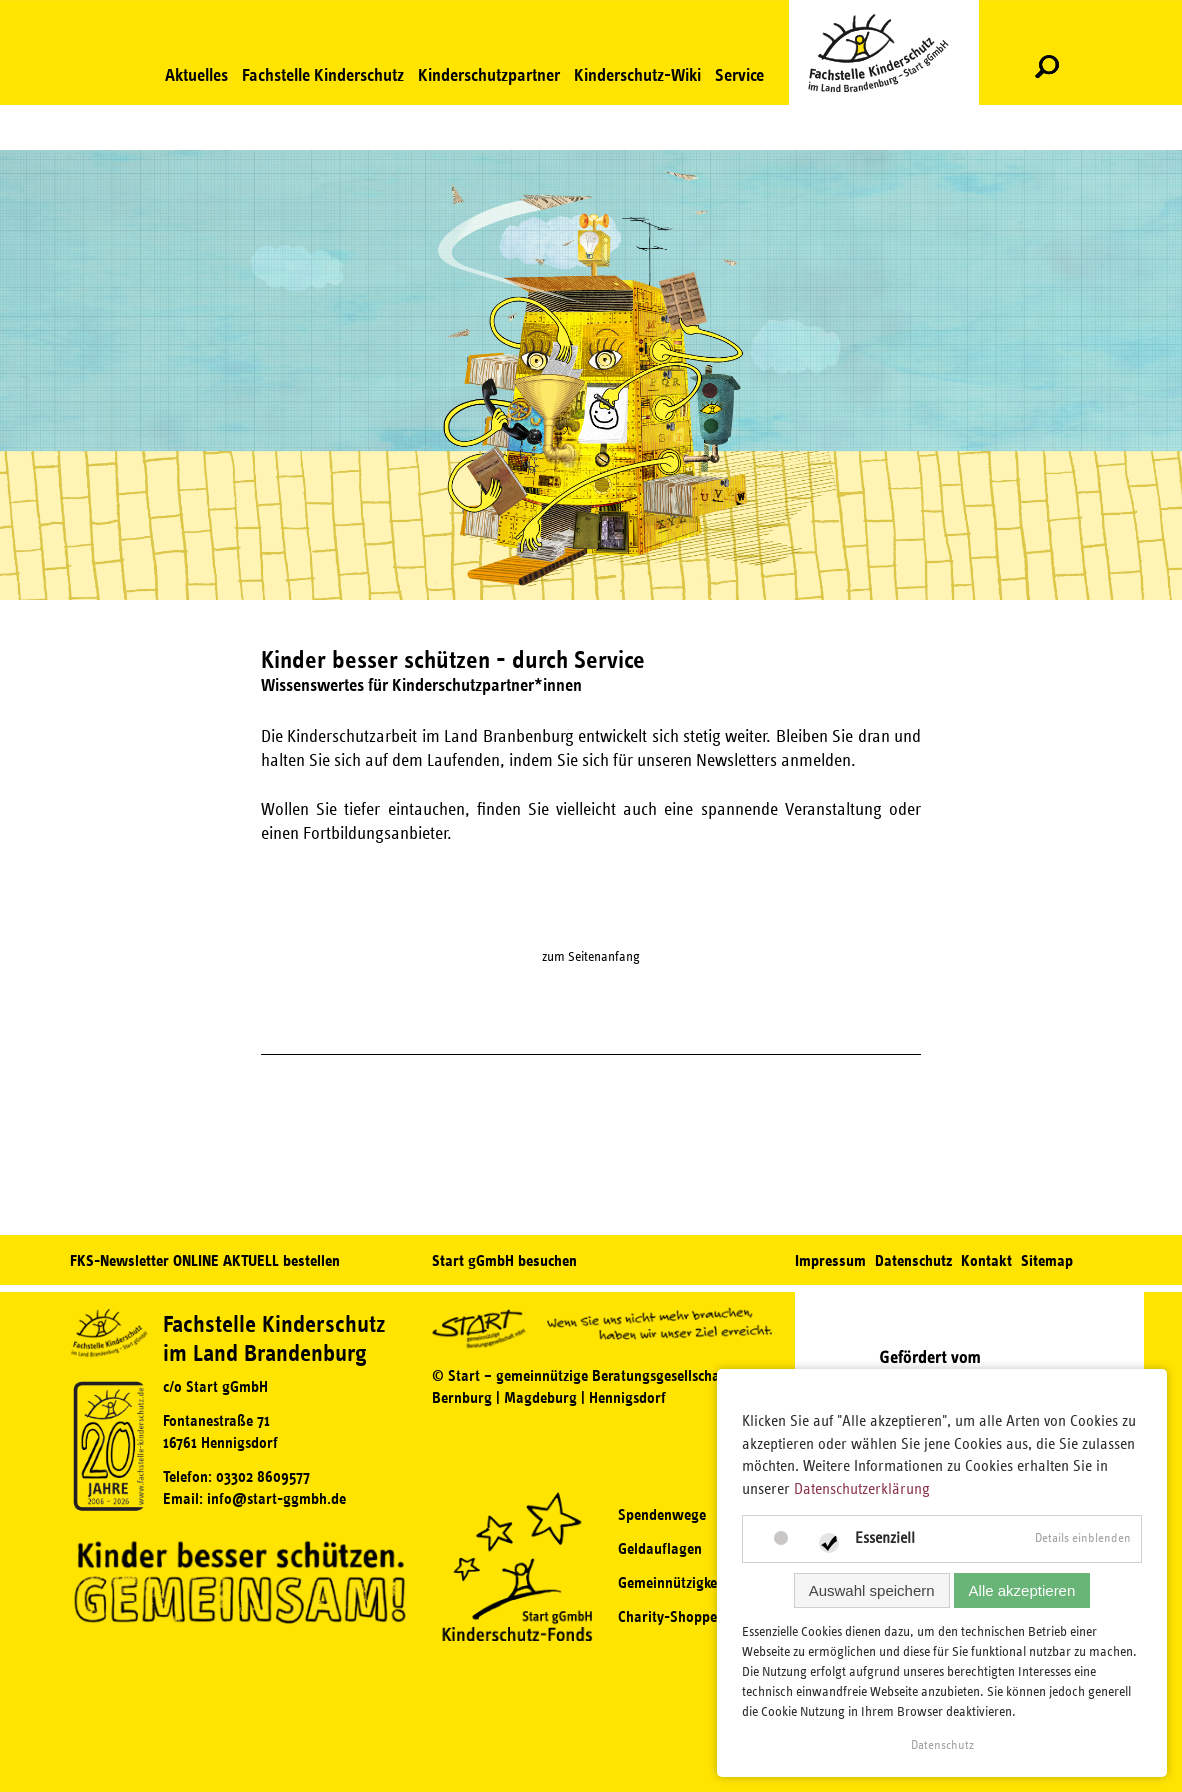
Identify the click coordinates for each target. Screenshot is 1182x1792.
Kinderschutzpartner (489, 75)
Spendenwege (662, 1514)
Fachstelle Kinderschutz (323, 75)
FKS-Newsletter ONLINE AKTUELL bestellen (205, 1261)
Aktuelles (196, 75)
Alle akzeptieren (1022, 1590)
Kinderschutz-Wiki (637, 75)
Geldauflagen (660, 1548)
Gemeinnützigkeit (672, 1582)
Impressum (830, 1261)
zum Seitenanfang (591, 957)
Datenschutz (913, 1261)
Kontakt (986, 1261)
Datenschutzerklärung (862, 1489)
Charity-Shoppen (671, 1616)
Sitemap (1047, 1261)
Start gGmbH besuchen (504, 1261)
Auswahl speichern (872, 1590)
